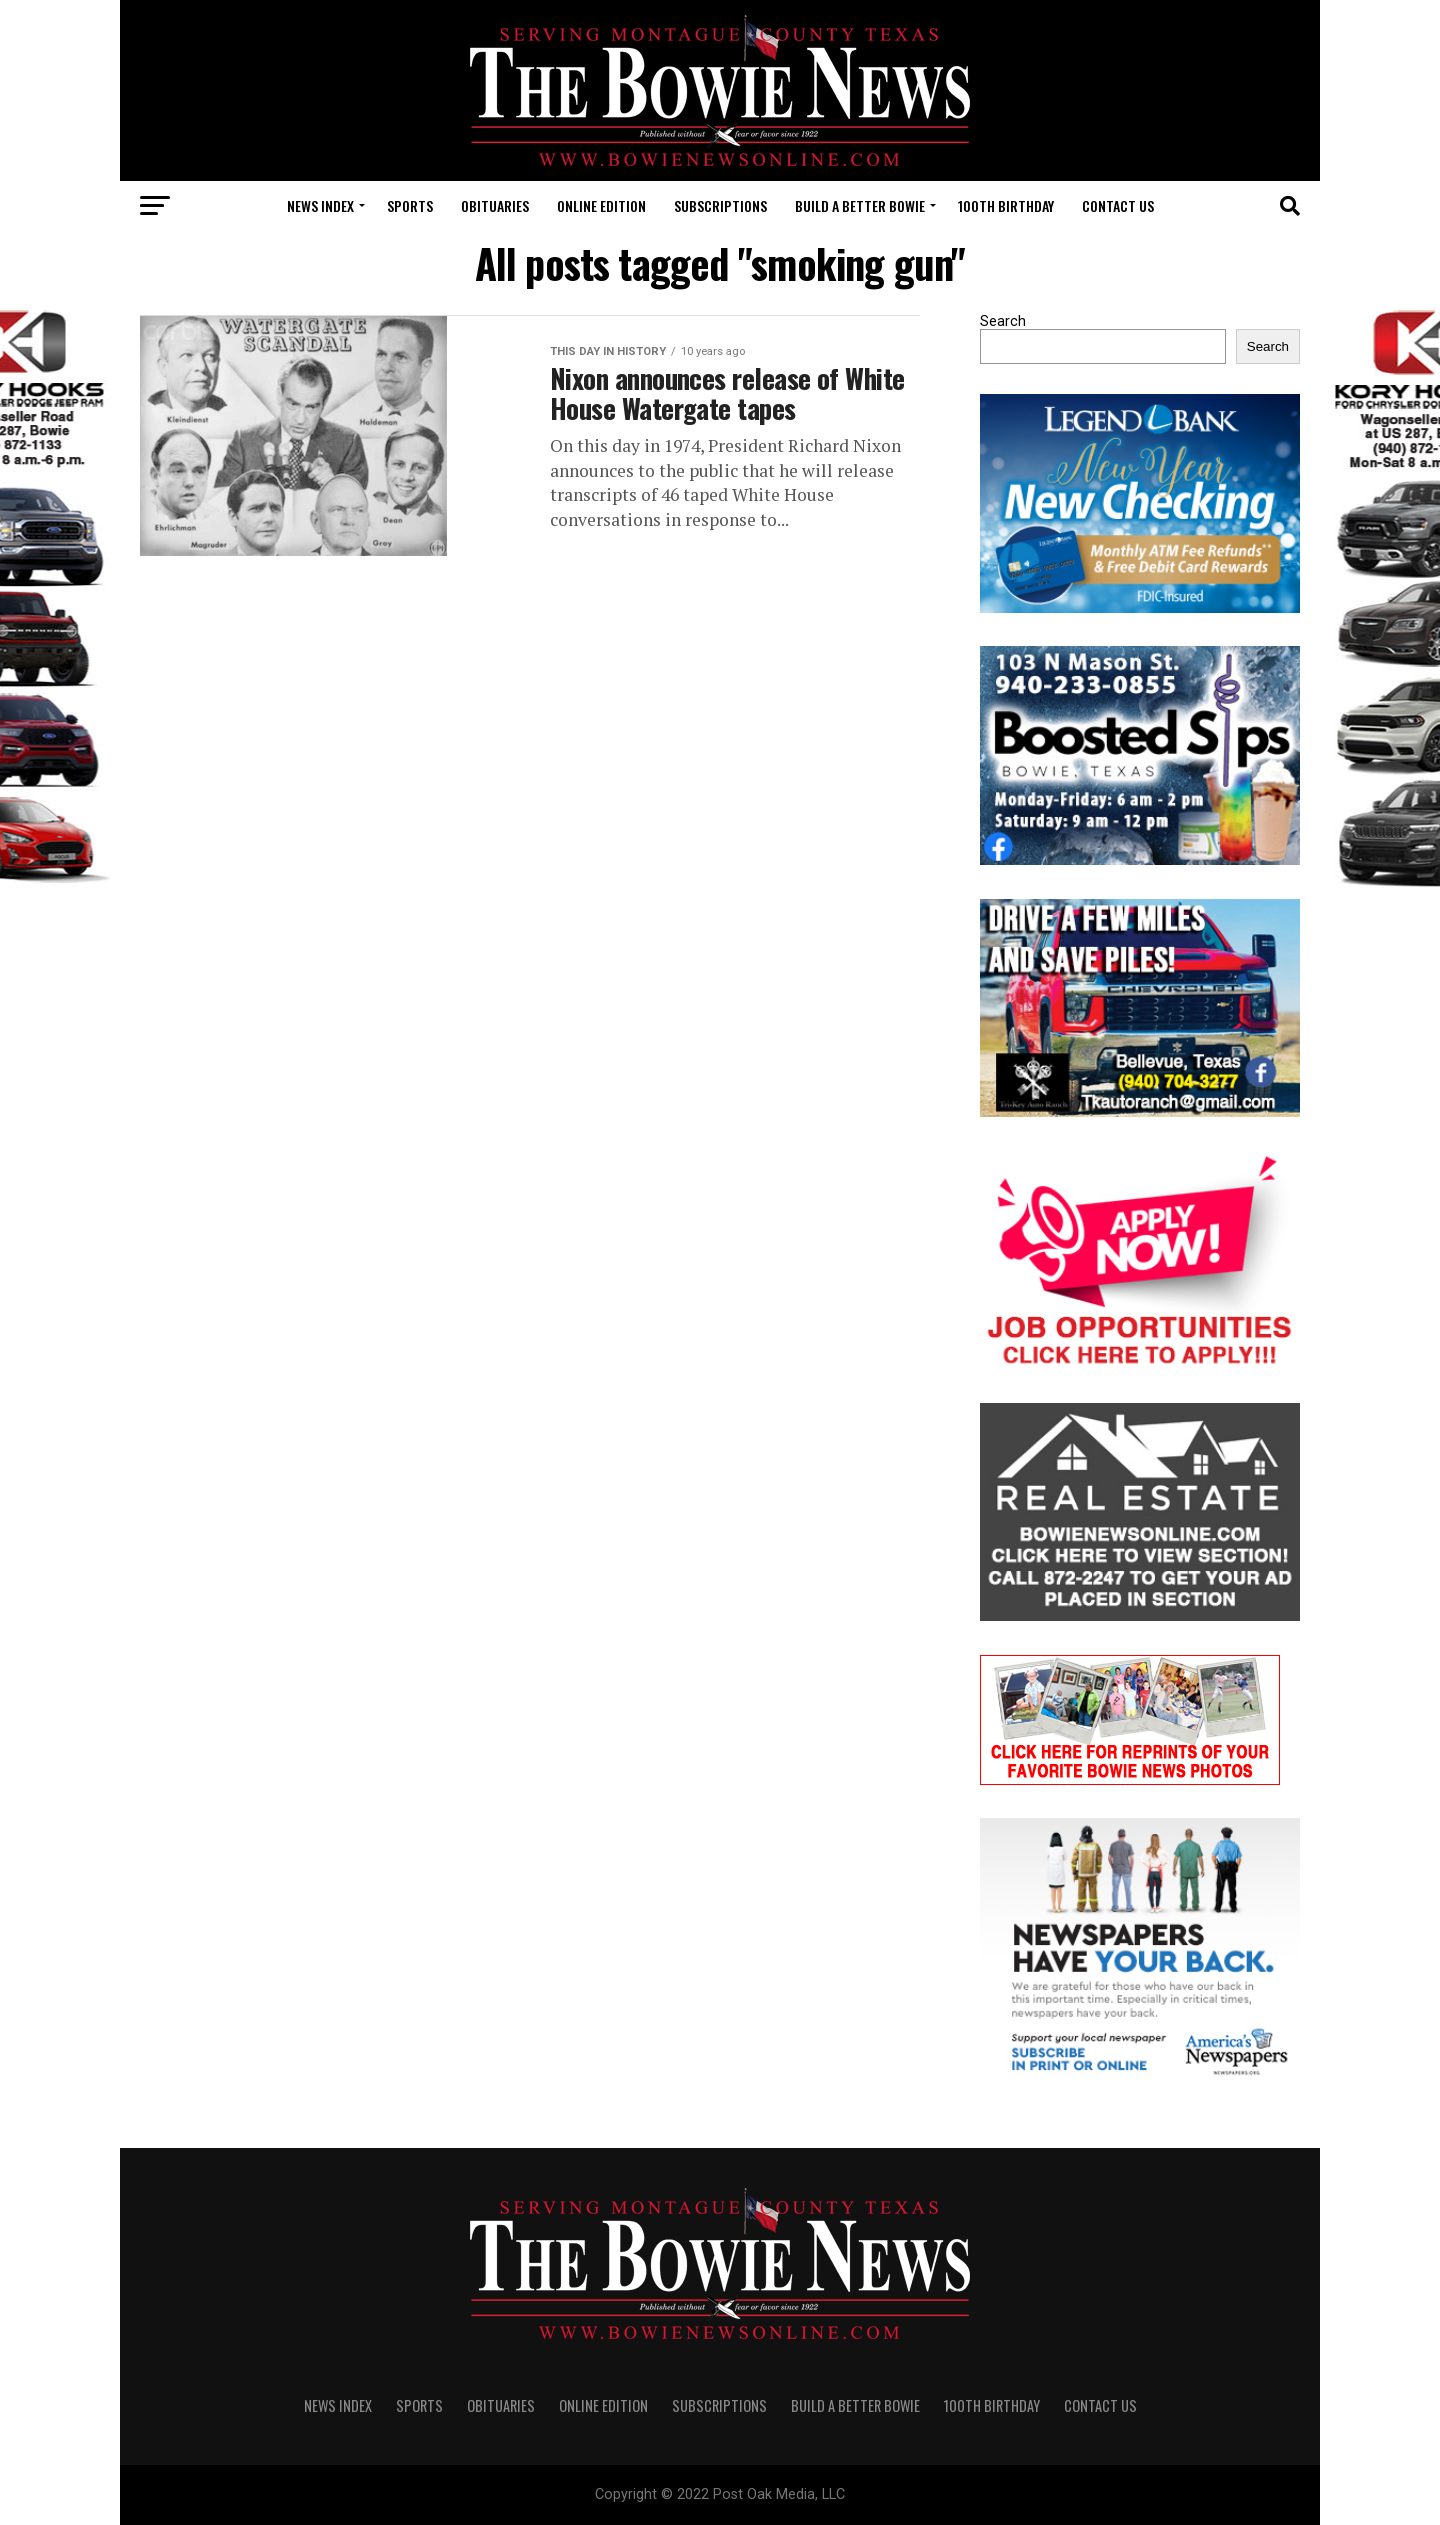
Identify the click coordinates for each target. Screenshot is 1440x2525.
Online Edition (601, 205)
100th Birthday (1006, 205)
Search (1003, 321)
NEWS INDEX (320, 205)
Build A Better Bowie (860, 205)
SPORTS (410, 205)
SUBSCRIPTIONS (720, 205)
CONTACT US (1118, 205)
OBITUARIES (495, 205)
